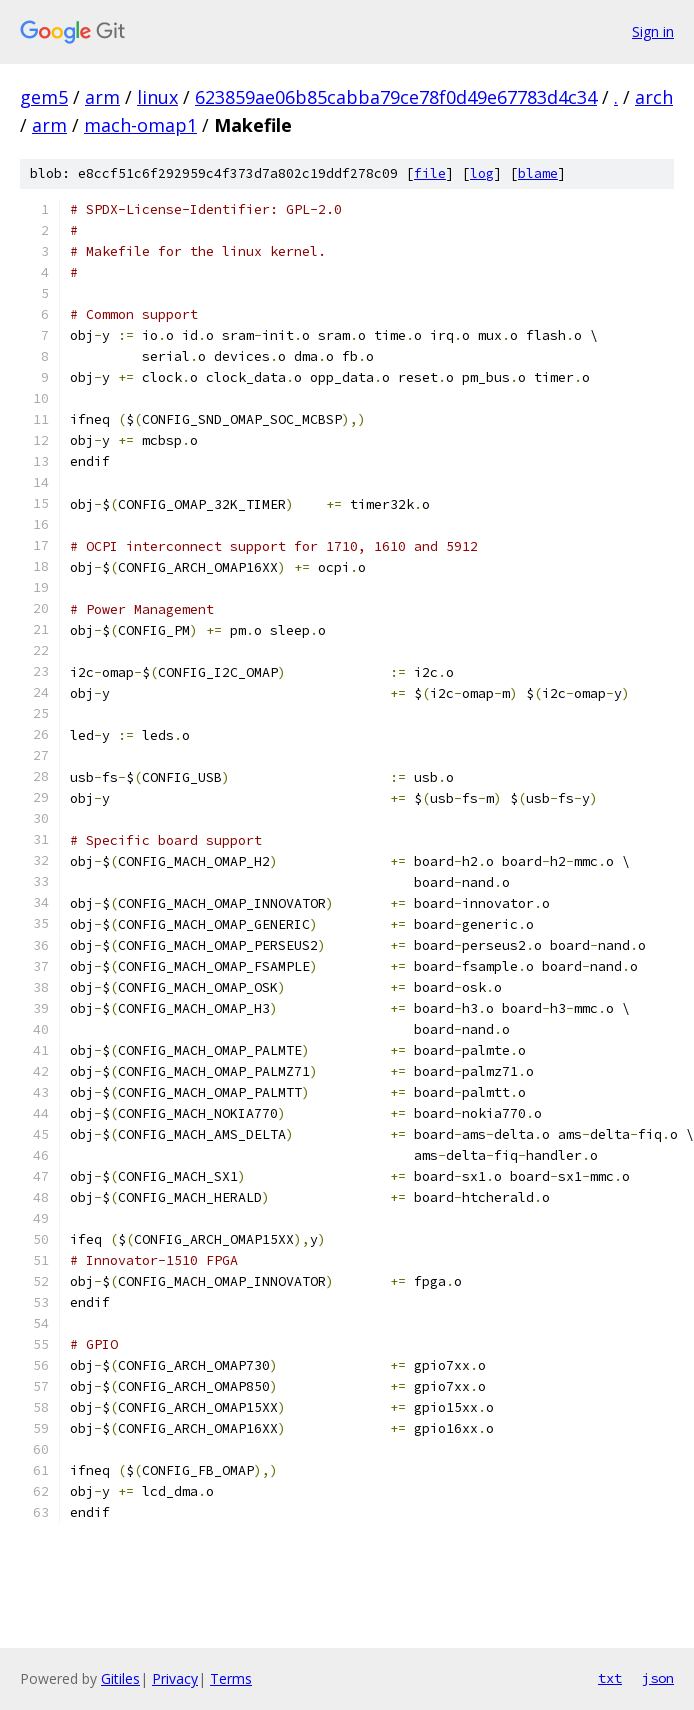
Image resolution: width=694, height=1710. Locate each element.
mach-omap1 (140, 125)
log (482, 173)
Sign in (653, 31)
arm (102, 97)
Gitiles (120, 1678)
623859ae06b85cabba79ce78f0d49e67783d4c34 (396, 97)
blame (538, 173)
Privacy (175, 1678)
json (658, 1678)
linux (157, 97)
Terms (231, 1678)
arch (654, 97)
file (430, 173)
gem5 (44, 97)
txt (610, 1678)
